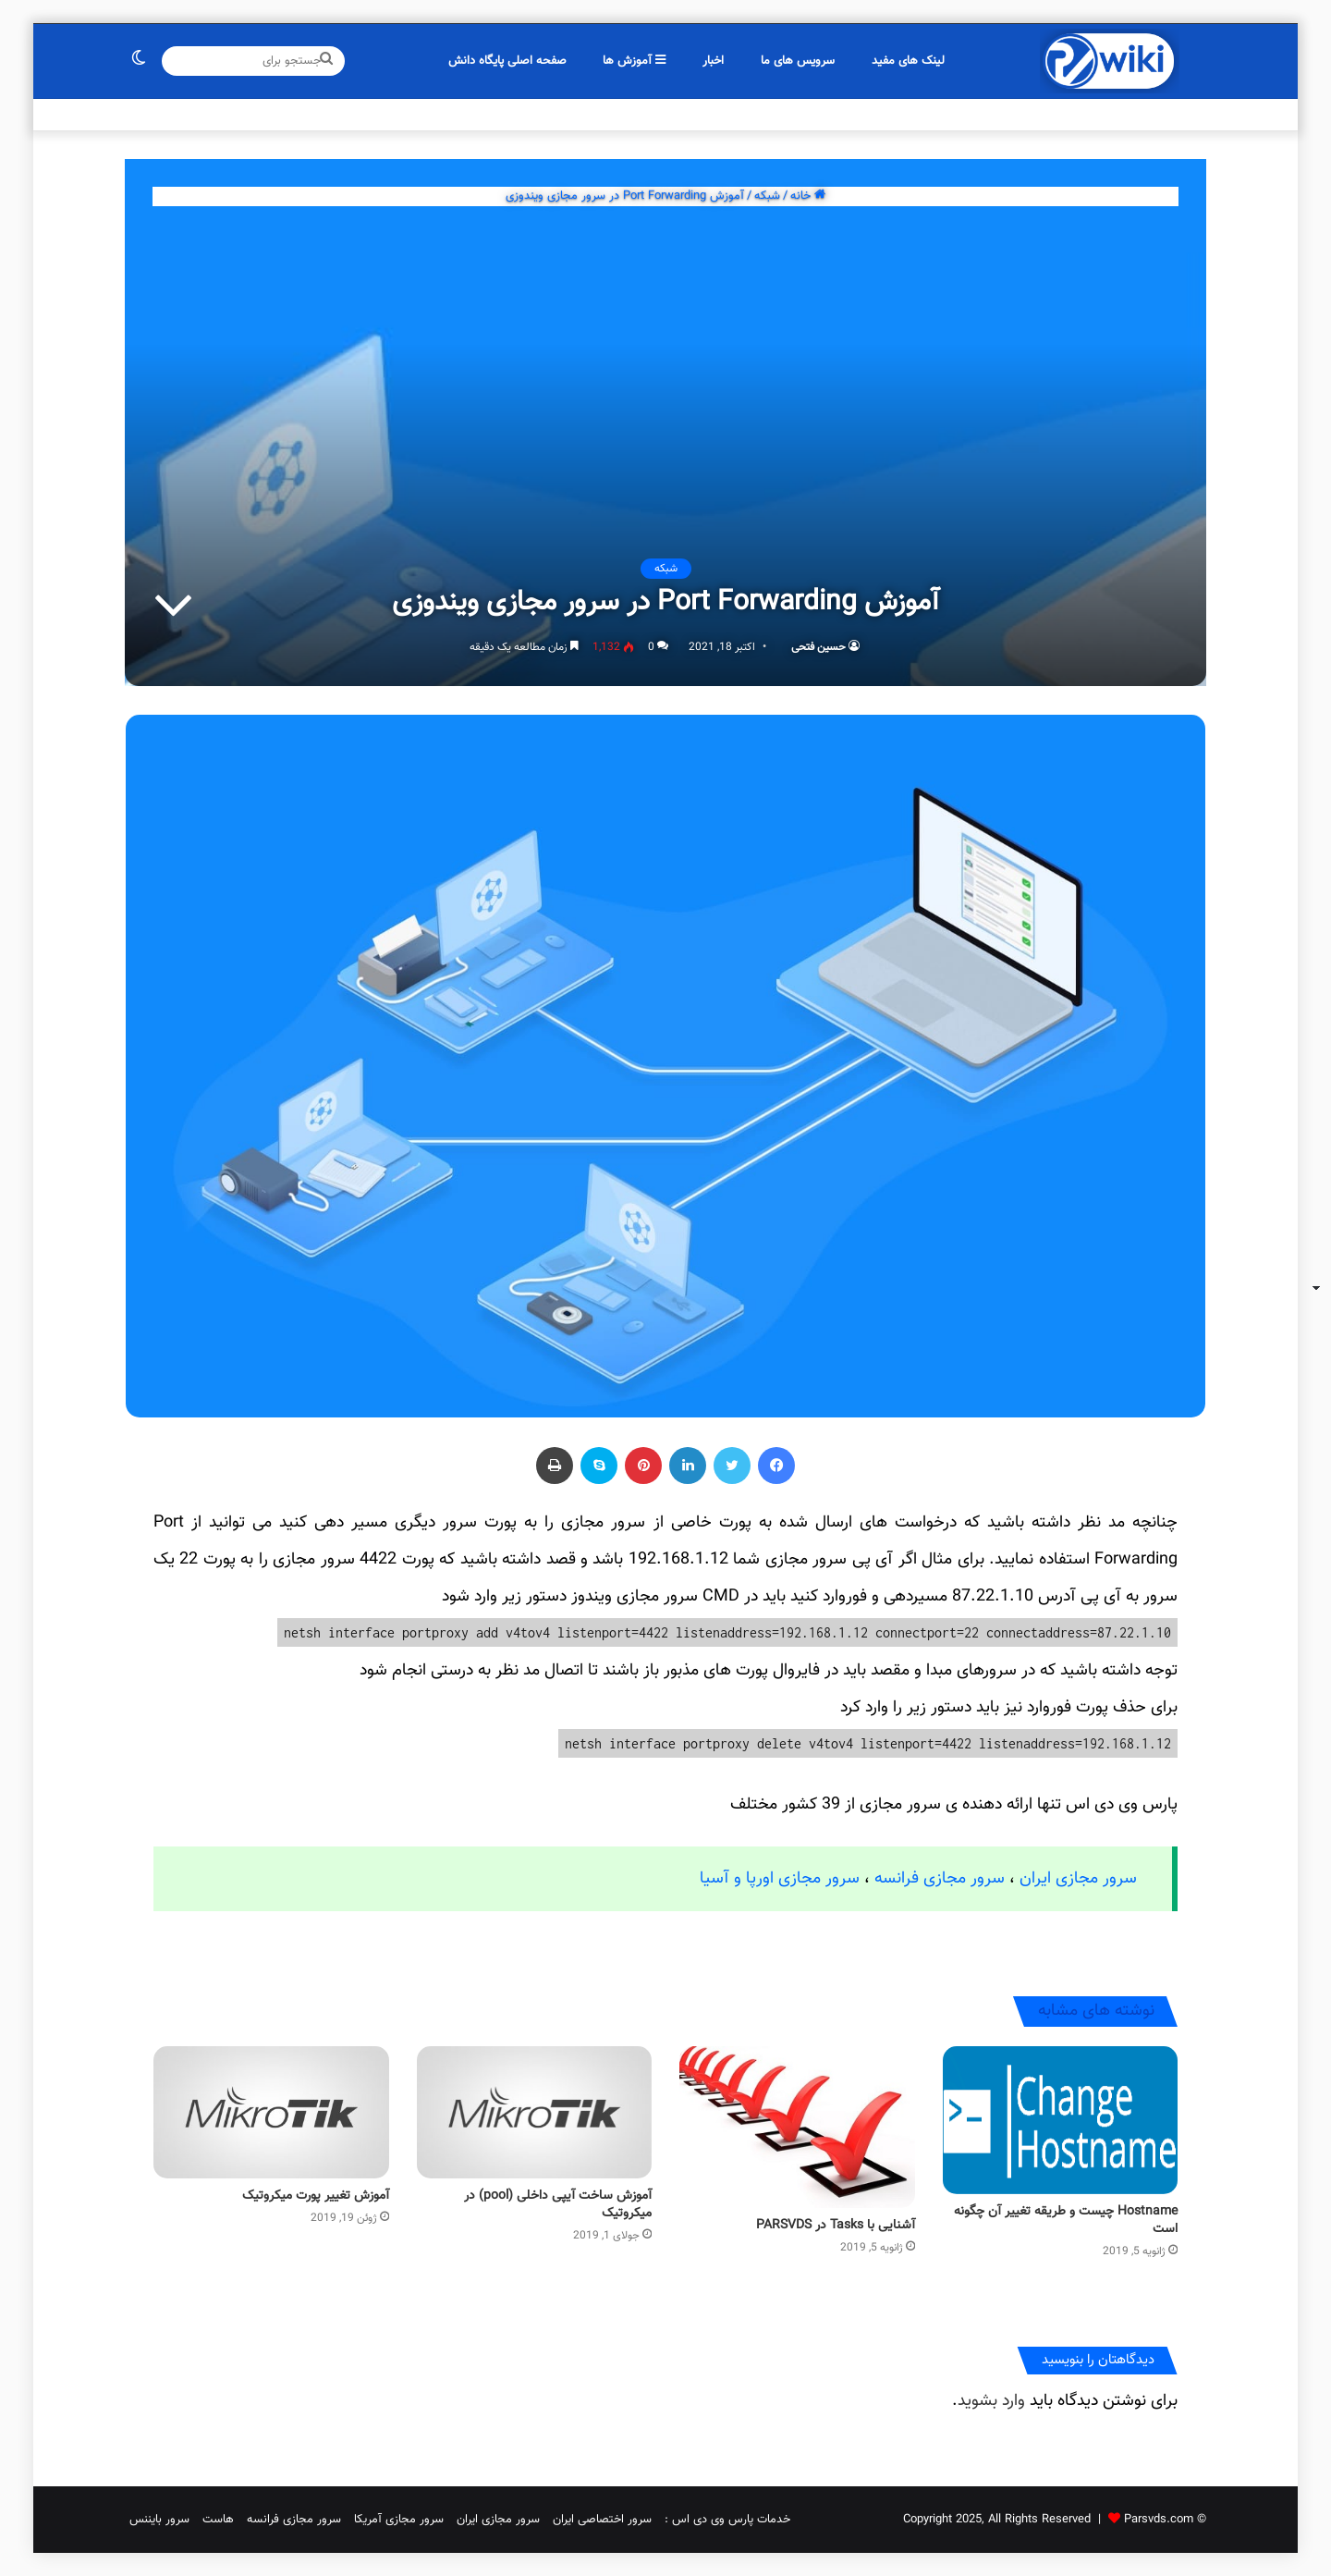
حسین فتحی (818, 647)
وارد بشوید (991, 2401)
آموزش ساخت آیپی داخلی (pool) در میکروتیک (558, 2205)
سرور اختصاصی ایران (602, 2519)
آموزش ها (634, 61)
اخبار (713, 61)
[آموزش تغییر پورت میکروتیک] (271, 2112)
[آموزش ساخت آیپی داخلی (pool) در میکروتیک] (535, 2112)
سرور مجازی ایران (1078, 1879)
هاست (218, 2519)
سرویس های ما (798, 61)
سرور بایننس (159, 2519)
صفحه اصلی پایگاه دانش (507, 61)
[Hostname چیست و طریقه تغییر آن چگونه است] (1060, 2120)
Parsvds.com (1158, 2519)
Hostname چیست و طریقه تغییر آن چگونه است (1066, 2220)
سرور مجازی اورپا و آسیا (780, 1879)
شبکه (767, 196)
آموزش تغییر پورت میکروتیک (315, 2196)
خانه (807, 196)
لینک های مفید (908, 61)
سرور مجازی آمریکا (399, 2519)
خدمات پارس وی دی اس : (727, 2519)
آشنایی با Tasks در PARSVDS (835, 2225)
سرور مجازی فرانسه (939, 1879)
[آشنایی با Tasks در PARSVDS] (797, 2127)
